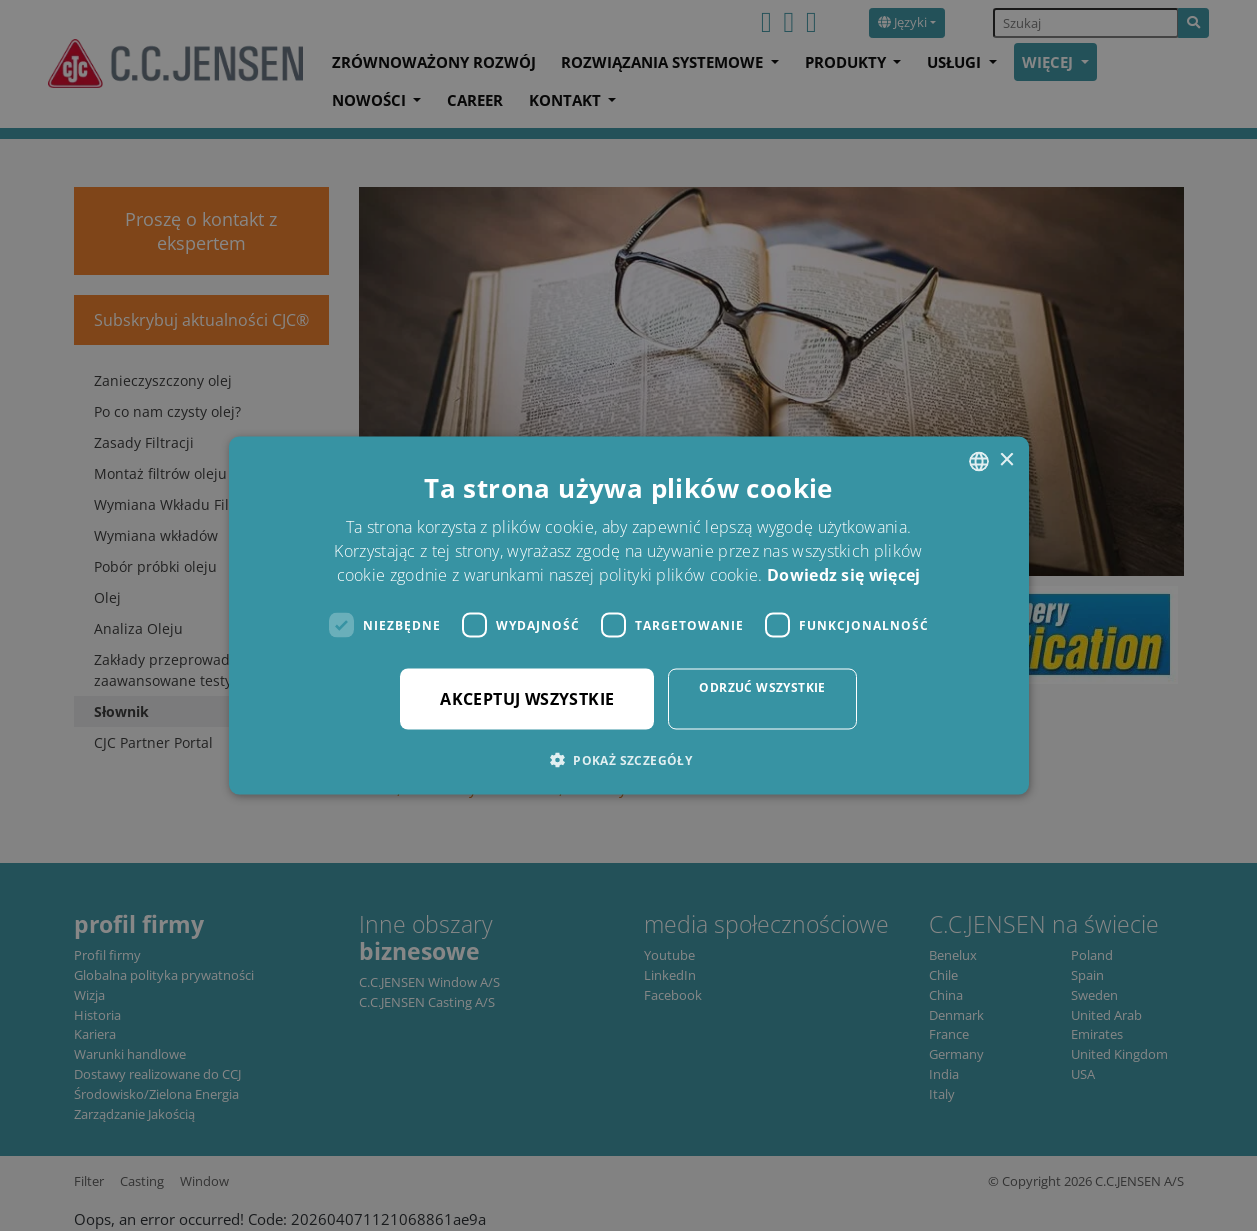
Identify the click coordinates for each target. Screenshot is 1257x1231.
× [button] (1006, 460)
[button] (628, 760)
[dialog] (628, 615)
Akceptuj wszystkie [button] (527, 699)
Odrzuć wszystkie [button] (762, 687)
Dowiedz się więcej (843, 575)
